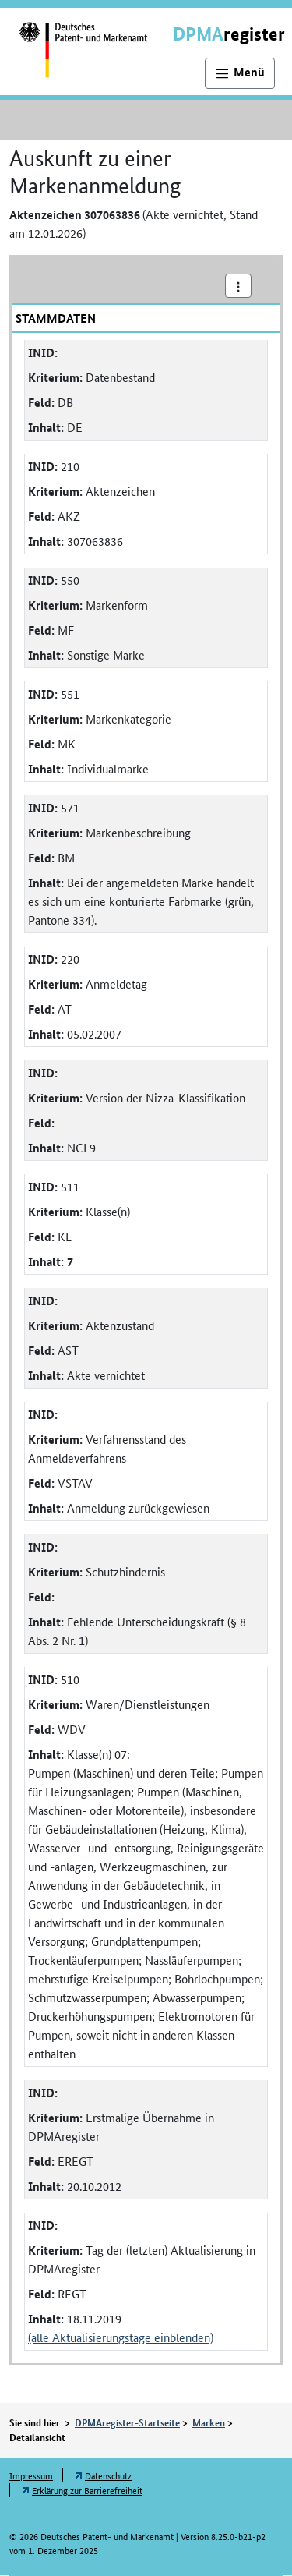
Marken (208, 2422)
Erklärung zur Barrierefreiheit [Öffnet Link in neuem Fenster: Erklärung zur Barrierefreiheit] (87, 2489)
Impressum (31, 2475)
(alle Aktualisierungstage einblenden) (120, 2337)
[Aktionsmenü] (238, 286)
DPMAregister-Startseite (127, 2422)
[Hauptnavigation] (240, 73)
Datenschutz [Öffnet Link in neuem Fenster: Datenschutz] (108, 2475)
